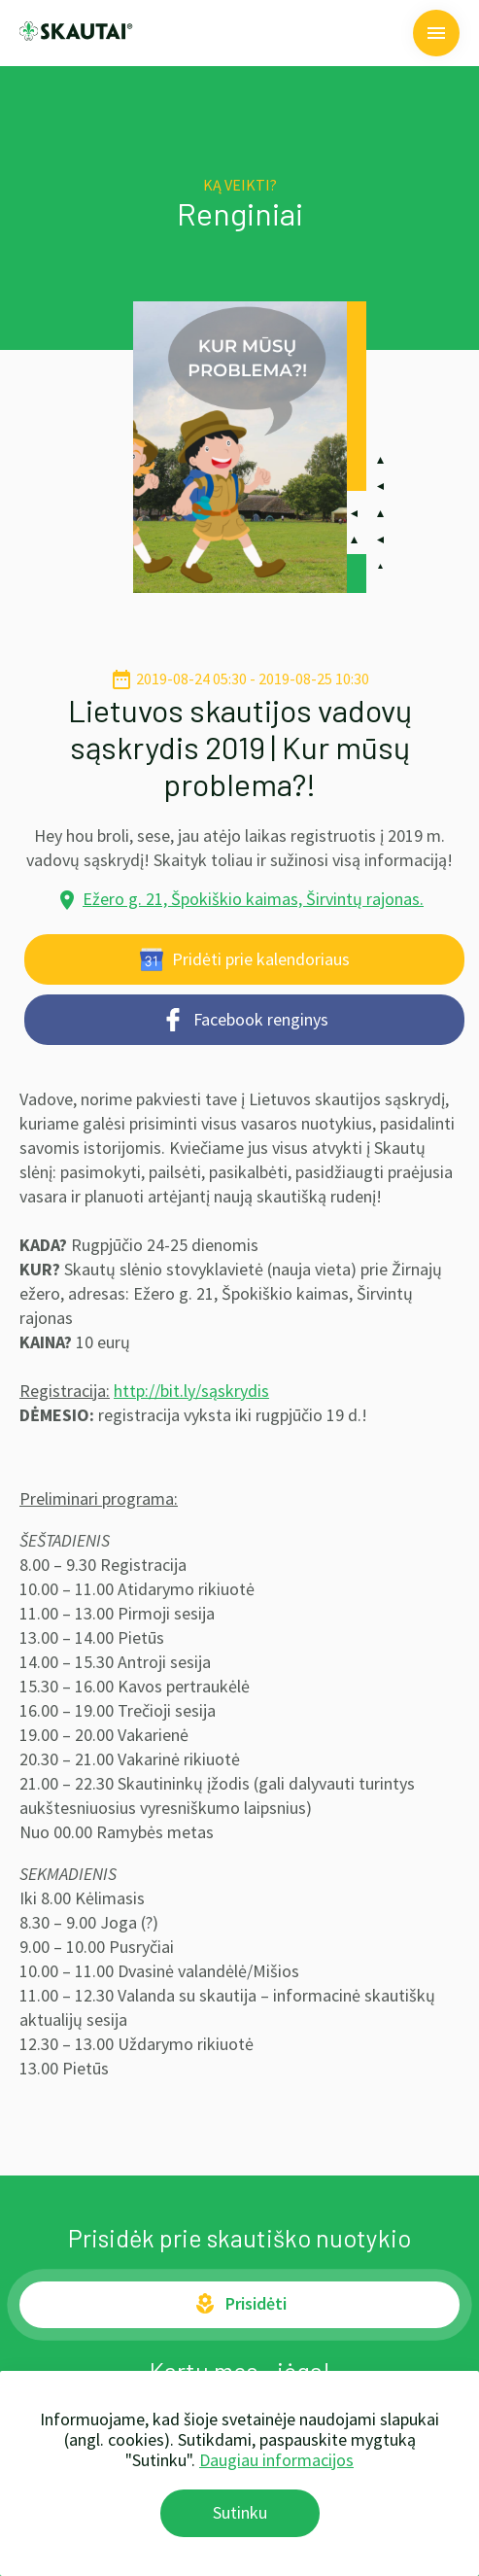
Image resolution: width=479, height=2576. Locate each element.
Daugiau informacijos (276, 2460)
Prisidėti (240, 2303)
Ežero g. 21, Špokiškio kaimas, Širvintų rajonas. (253, 899)
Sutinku (240, 2512)
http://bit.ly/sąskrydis (191, 1390)
